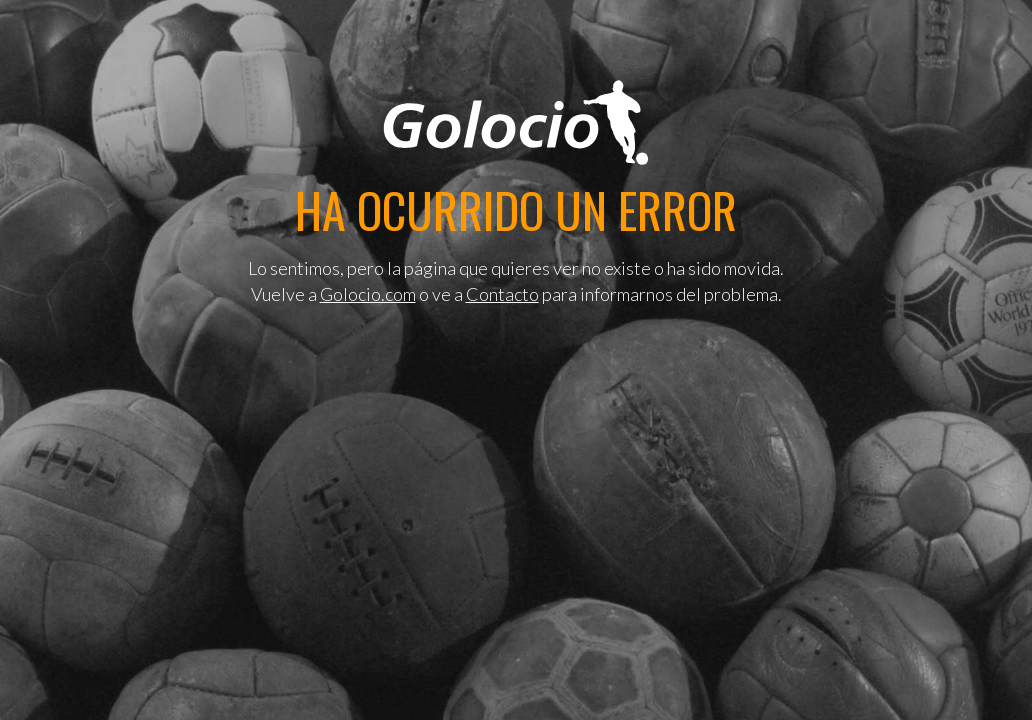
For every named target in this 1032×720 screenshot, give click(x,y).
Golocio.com (368, 294)
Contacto (502, 294)
